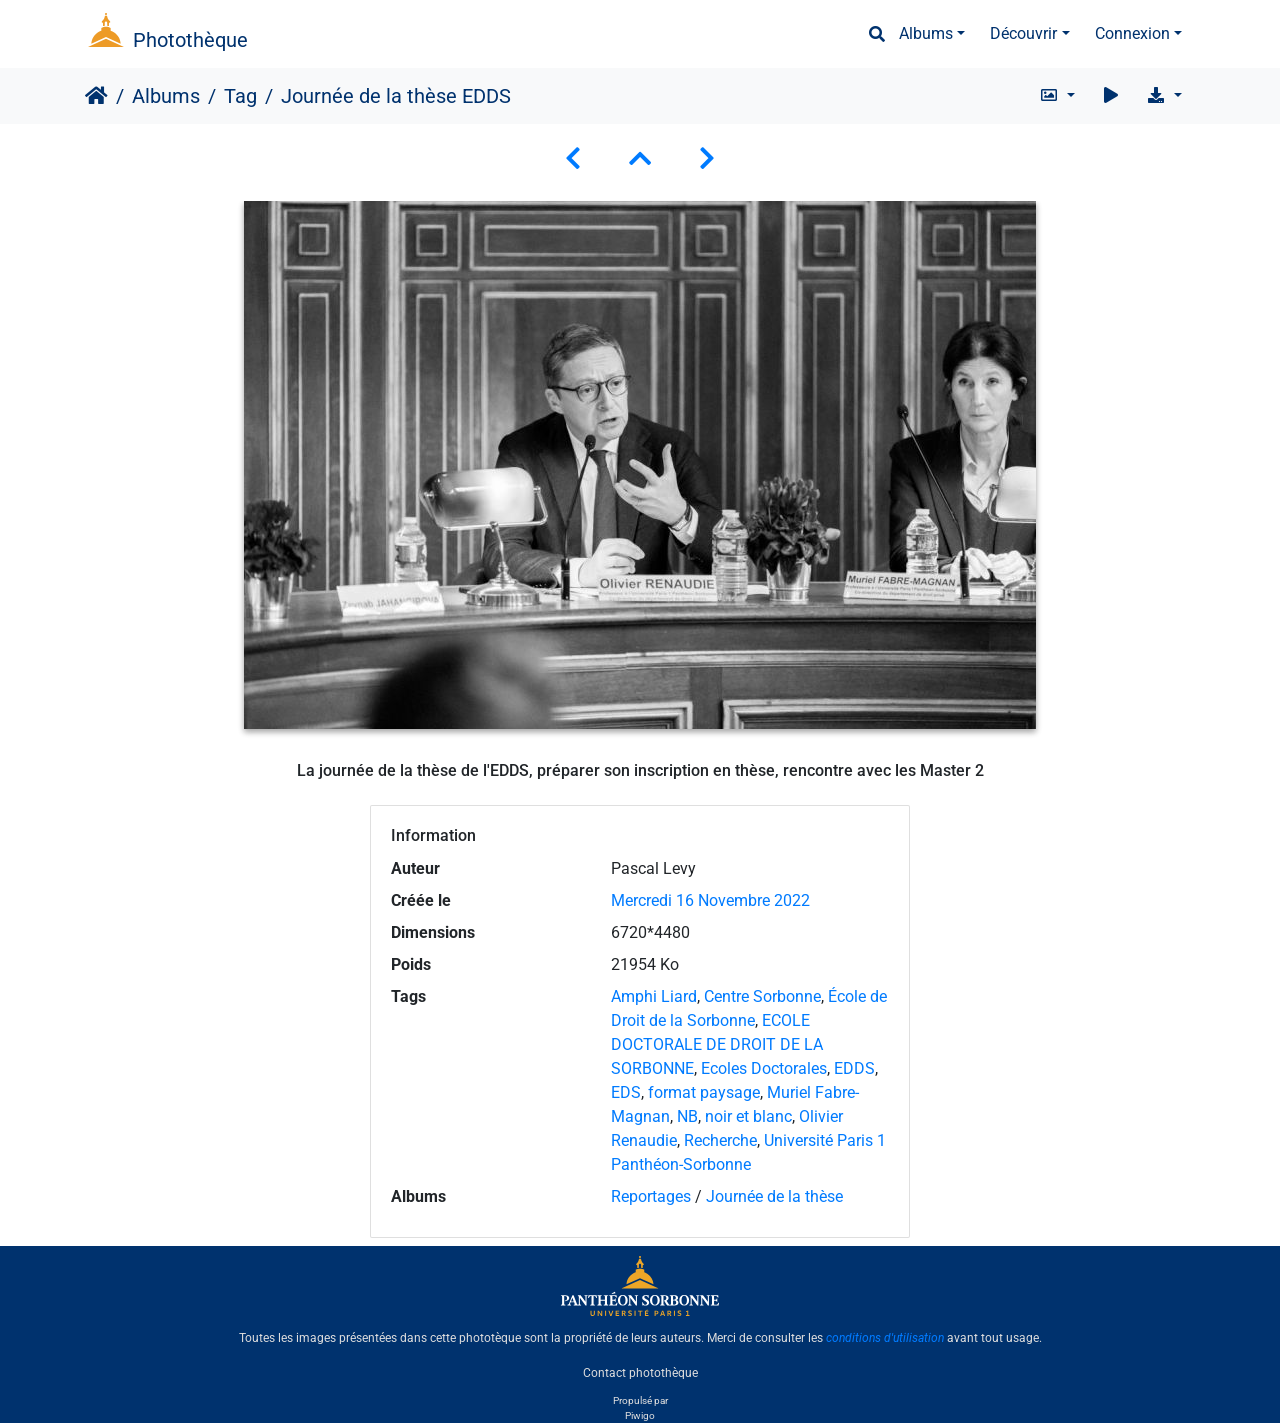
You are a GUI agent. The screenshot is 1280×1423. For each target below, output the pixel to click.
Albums (926, 33)
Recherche (720, 1140)
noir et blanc (748, 1116)
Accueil (96, 96)
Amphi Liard (654, 996)
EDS (626, 1092)
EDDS (854, 1068)
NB (687, 1116)
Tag (240, 96)
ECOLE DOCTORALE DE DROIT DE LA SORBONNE (717, 1044)
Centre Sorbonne (762, 996)
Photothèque (190, 40)
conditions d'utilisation (885, 1338)
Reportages (651, 1196)
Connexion (1132, 33)
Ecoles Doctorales (764, 1068)
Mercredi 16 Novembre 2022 (710, 900)
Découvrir (1023, 33)
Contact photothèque (640, 1372)
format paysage (704, 1092)
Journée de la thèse (774, 1196)
